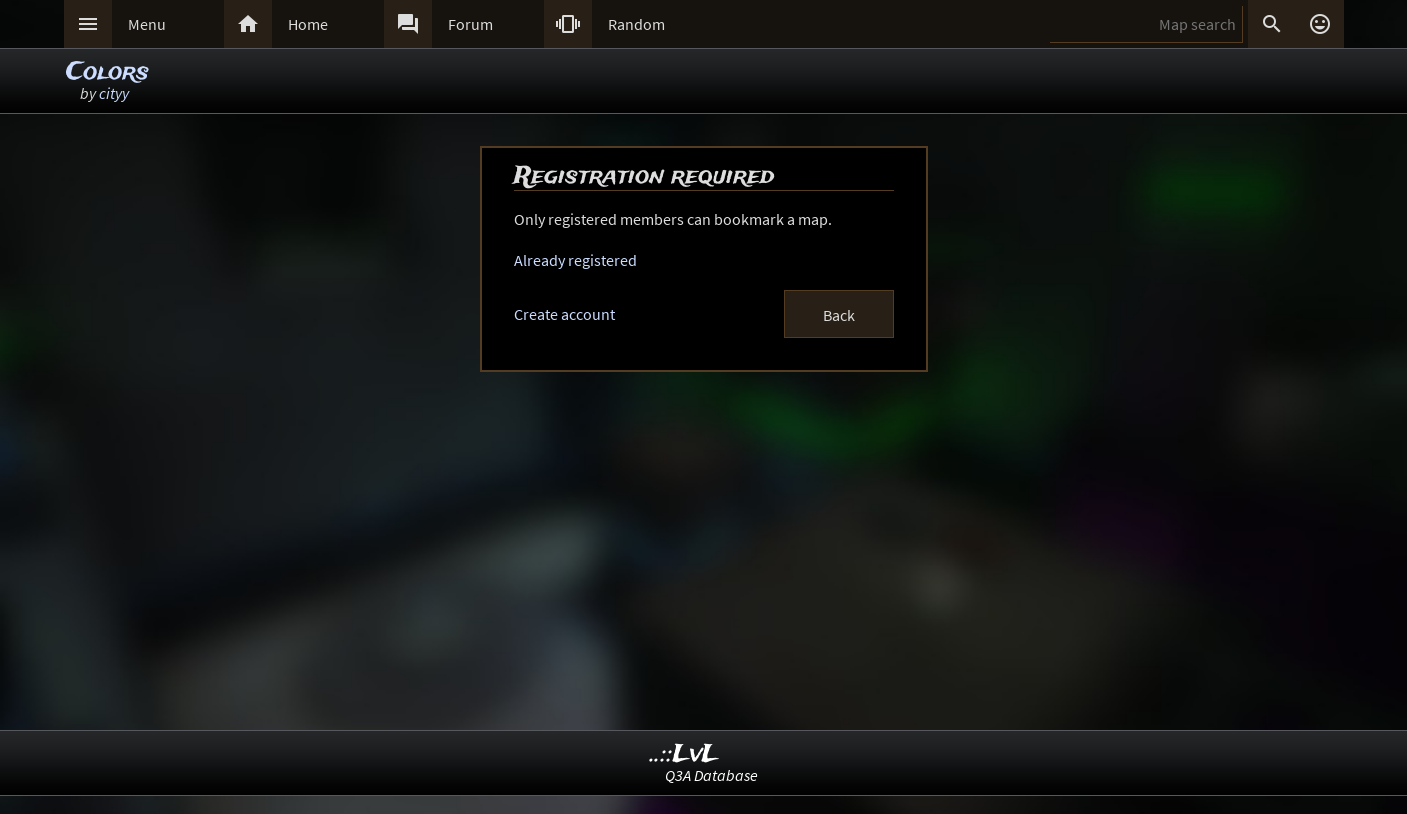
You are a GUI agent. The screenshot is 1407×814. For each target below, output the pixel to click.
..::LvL (684, 754)
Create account (564, 314)
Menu (147, 24)
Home (308, 24)
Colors (107, 72)
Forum (470, 24)
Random (636, 24)
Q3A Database (711, 775)
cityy (114, 93)
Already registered (575, 260)
